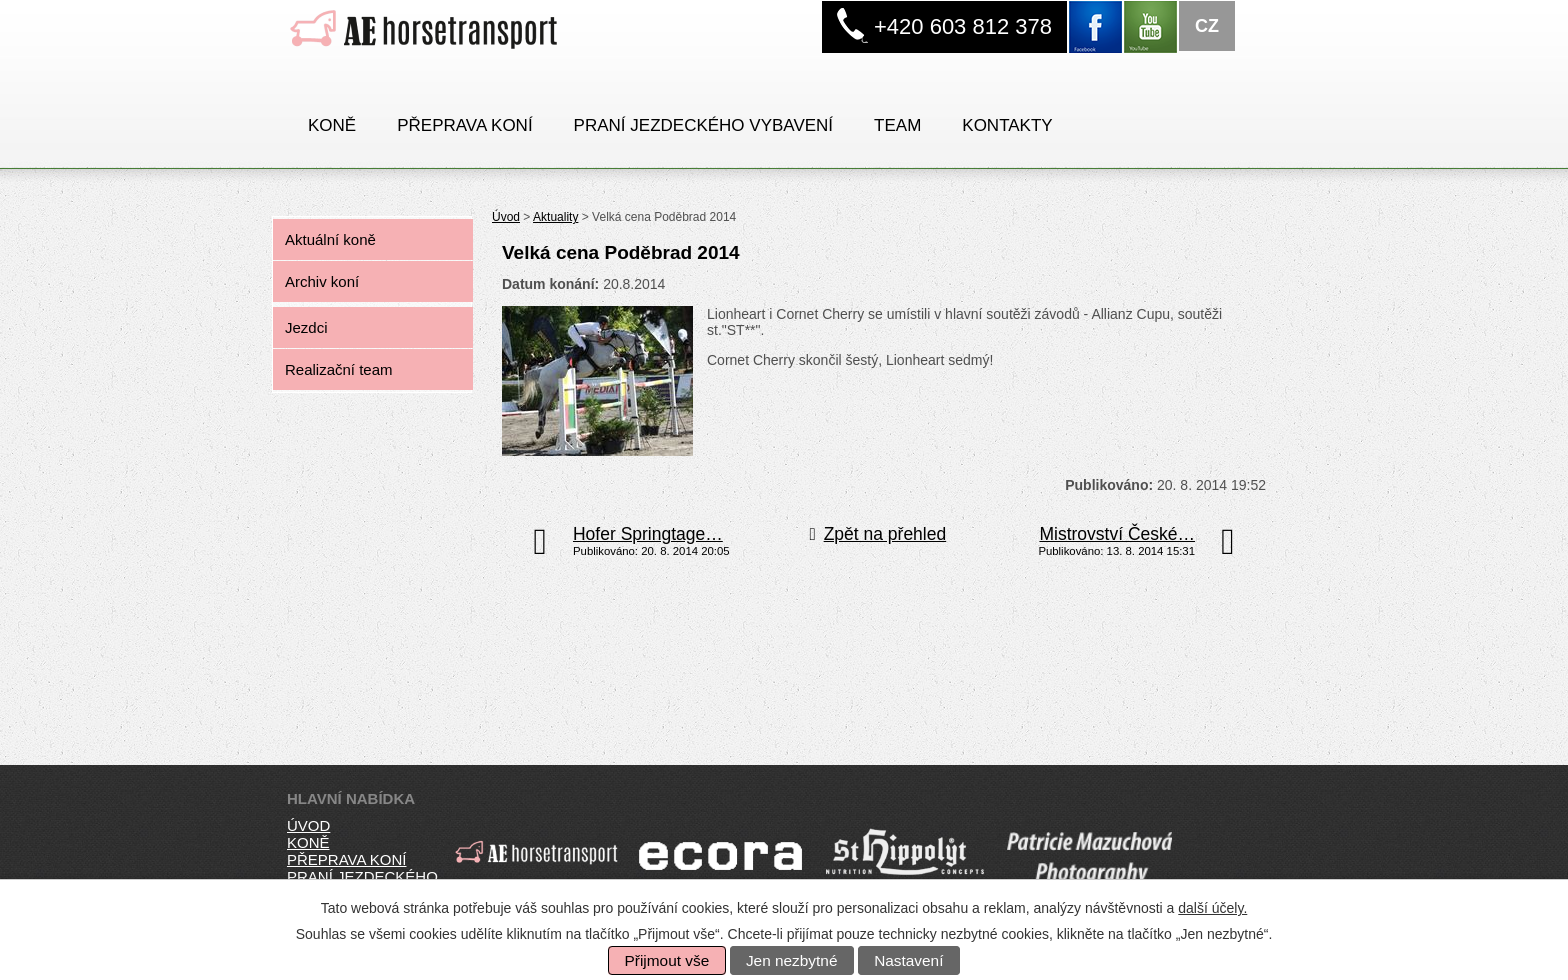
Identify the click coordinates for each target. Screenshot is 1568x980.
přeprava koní (346, 859)
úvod (308, 825)
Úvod (506, 217)
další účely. (1212, 908)
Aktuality (555, 217)
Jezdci (306, 327)
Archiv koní (322, 281)
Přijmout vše (667, 960)
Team (897, 125)
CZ (1207, 26)
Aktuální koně (330, 239)
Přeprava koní (464, 125)
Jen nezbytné (792, 960)
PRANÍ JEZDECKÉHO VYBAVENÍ (703, 125)
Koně (332, 125)
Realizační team (339, 369)
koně (308, 842)
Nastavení (908, 960)
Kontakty (1007, 125)
